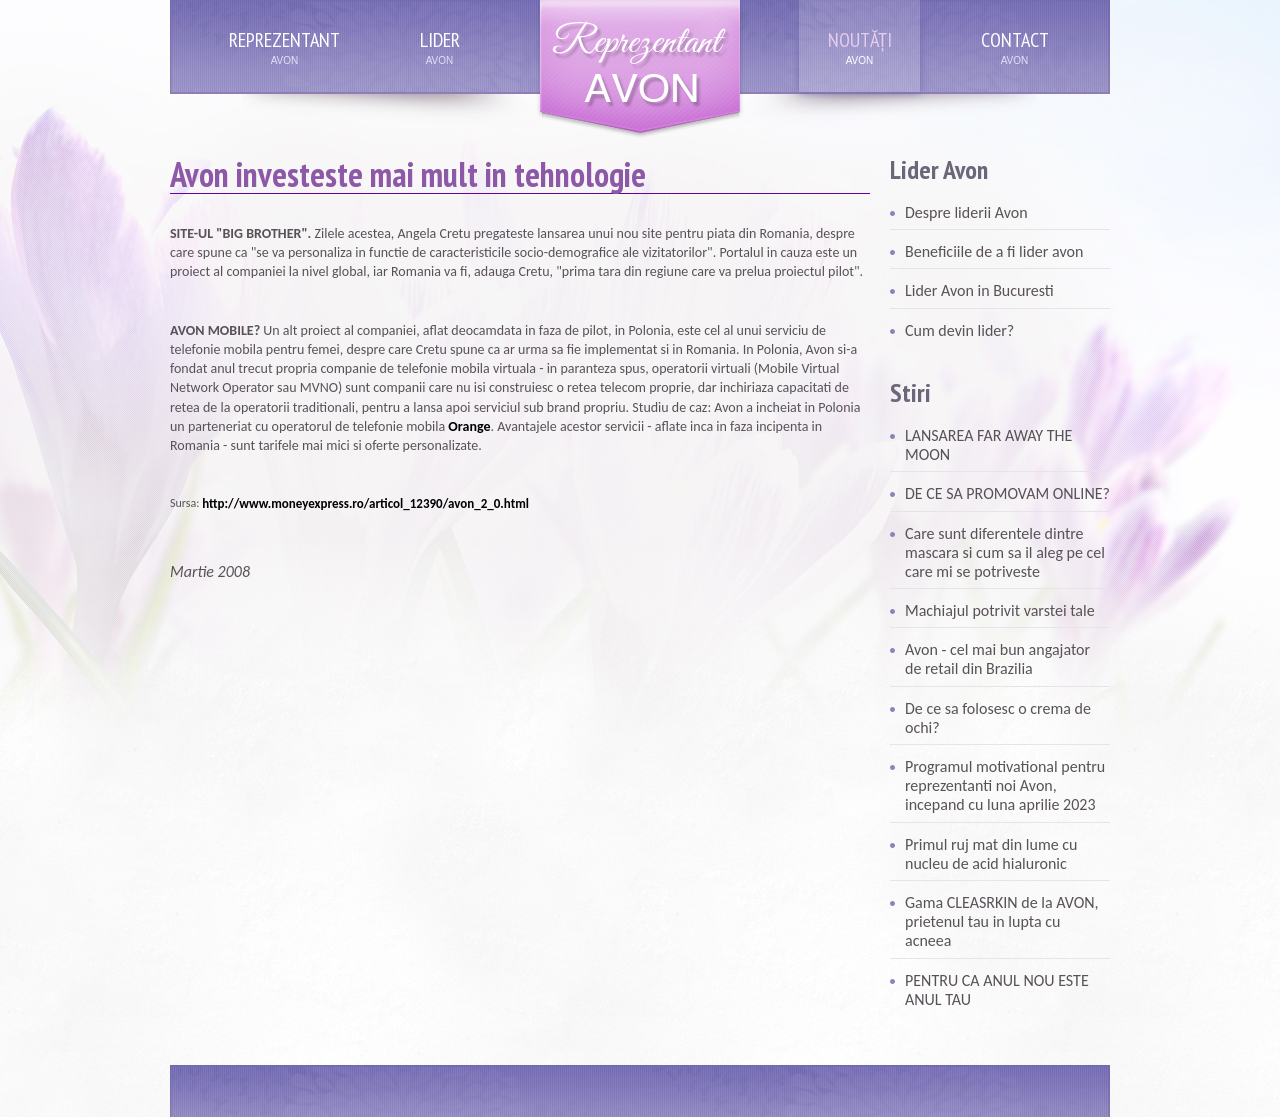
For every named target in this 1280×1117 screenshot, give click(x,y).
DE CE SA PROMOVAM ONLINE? (1007, 493)
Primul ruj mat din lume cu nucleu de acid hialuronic (991, 854)
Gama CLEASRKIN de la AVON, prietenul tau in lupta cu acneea (1002, 921)
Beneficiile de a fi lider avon (994, 251)
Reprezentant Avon (640, 69)
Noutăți (860, 40)
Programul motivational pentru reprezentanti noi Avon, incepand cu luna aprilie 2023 (1005, 785)
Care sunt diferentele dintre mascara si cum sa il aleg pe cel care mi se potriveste (1005, 552)
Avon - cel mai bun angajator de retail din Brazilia (997, 659)
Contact (1015, 40)
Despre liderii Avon (966, 212)
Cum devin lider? (959, 330)
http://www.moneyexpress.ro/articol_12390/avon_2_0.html (365, 503)
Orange (469, 426)
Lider (440, 40)
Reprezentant (284, 40)
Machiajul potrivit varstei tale (1000, 610)
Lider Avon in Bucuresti (979, 290)
